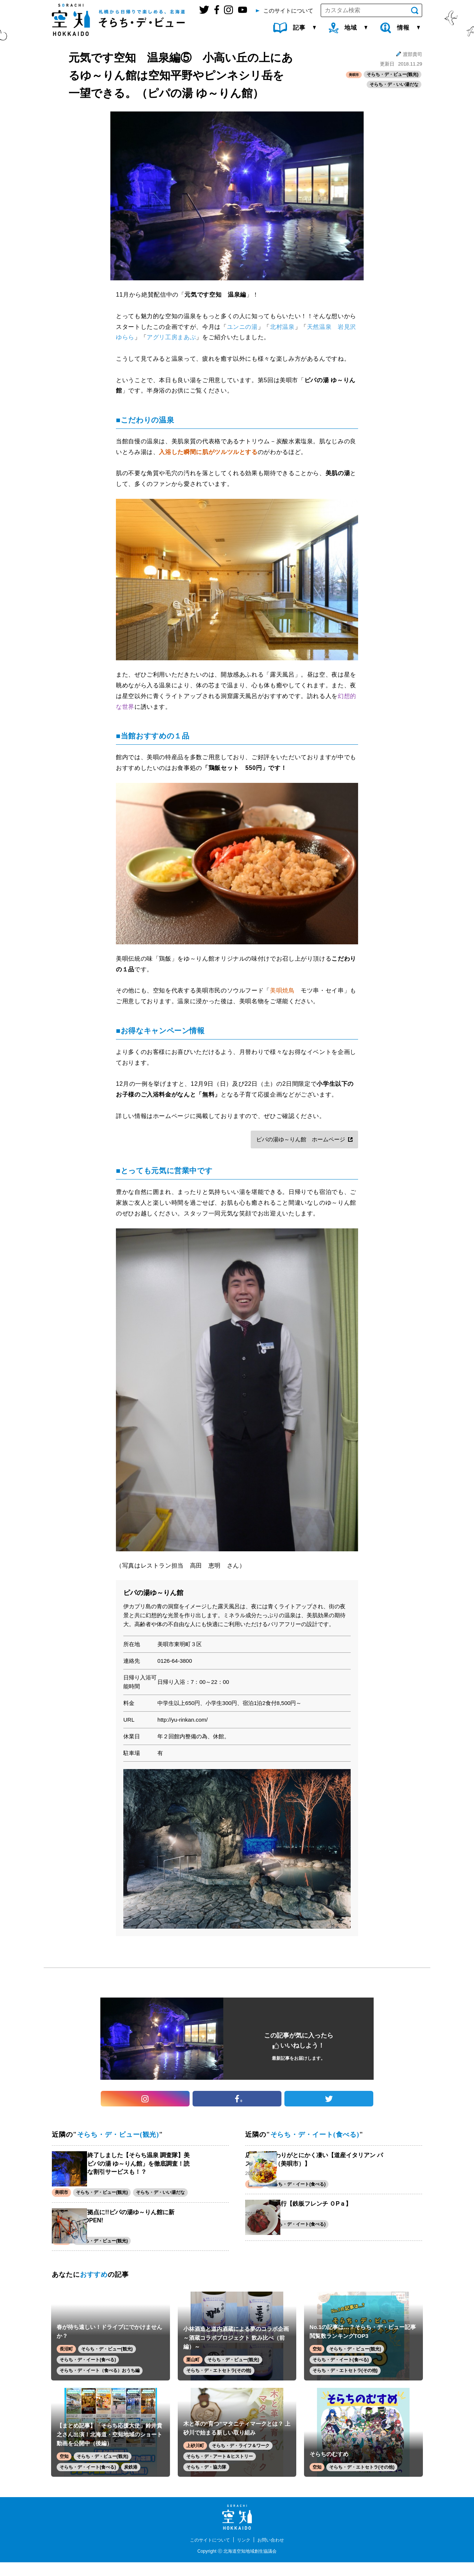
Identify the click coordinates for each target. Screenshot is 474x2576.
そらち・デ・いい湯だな (394, 85)
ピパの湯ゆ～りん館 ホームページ (300, 1139)
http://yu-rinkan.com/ (182, 1719)
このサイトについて (206, 2553)
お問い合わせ (275, 2553)
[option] (237, 1849)
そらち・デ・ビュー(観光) (392, 74)
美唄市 (352, 74)
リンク (245, 2553)
